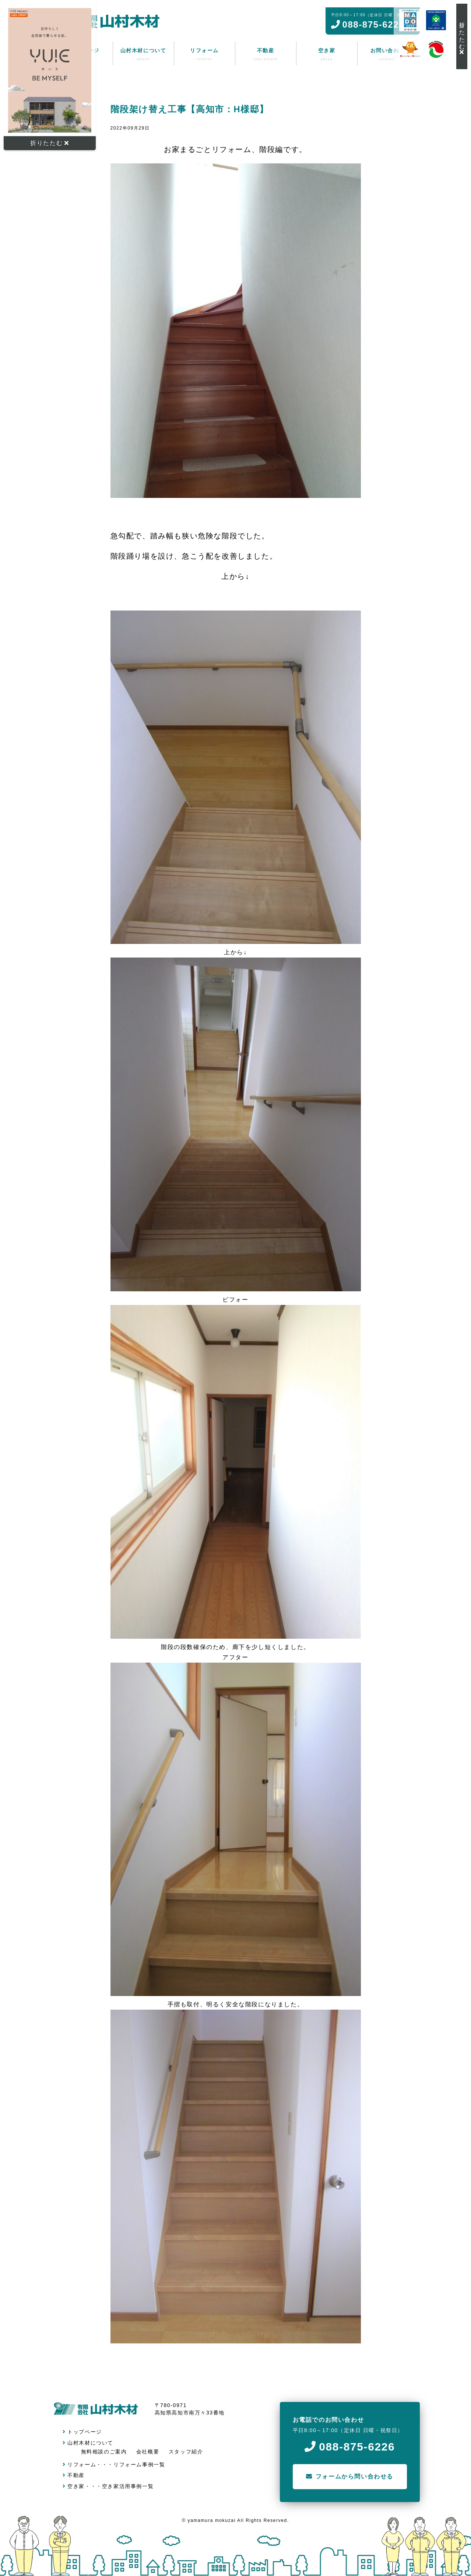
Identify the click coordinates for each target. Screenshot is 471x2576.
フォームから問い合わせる (349, 2476)
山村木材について (88, 2443)
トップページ (82, 2432)
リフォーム (79, 2464)
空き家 (74, 2486)
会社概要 (147, 2452)
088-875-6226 (350, 2447)
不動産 (74, 2475)
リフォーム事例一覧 (139, 2464)
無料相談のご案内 (104, 2452)
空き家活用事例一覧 (128, 2486)
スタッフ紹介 (186, 2452)
